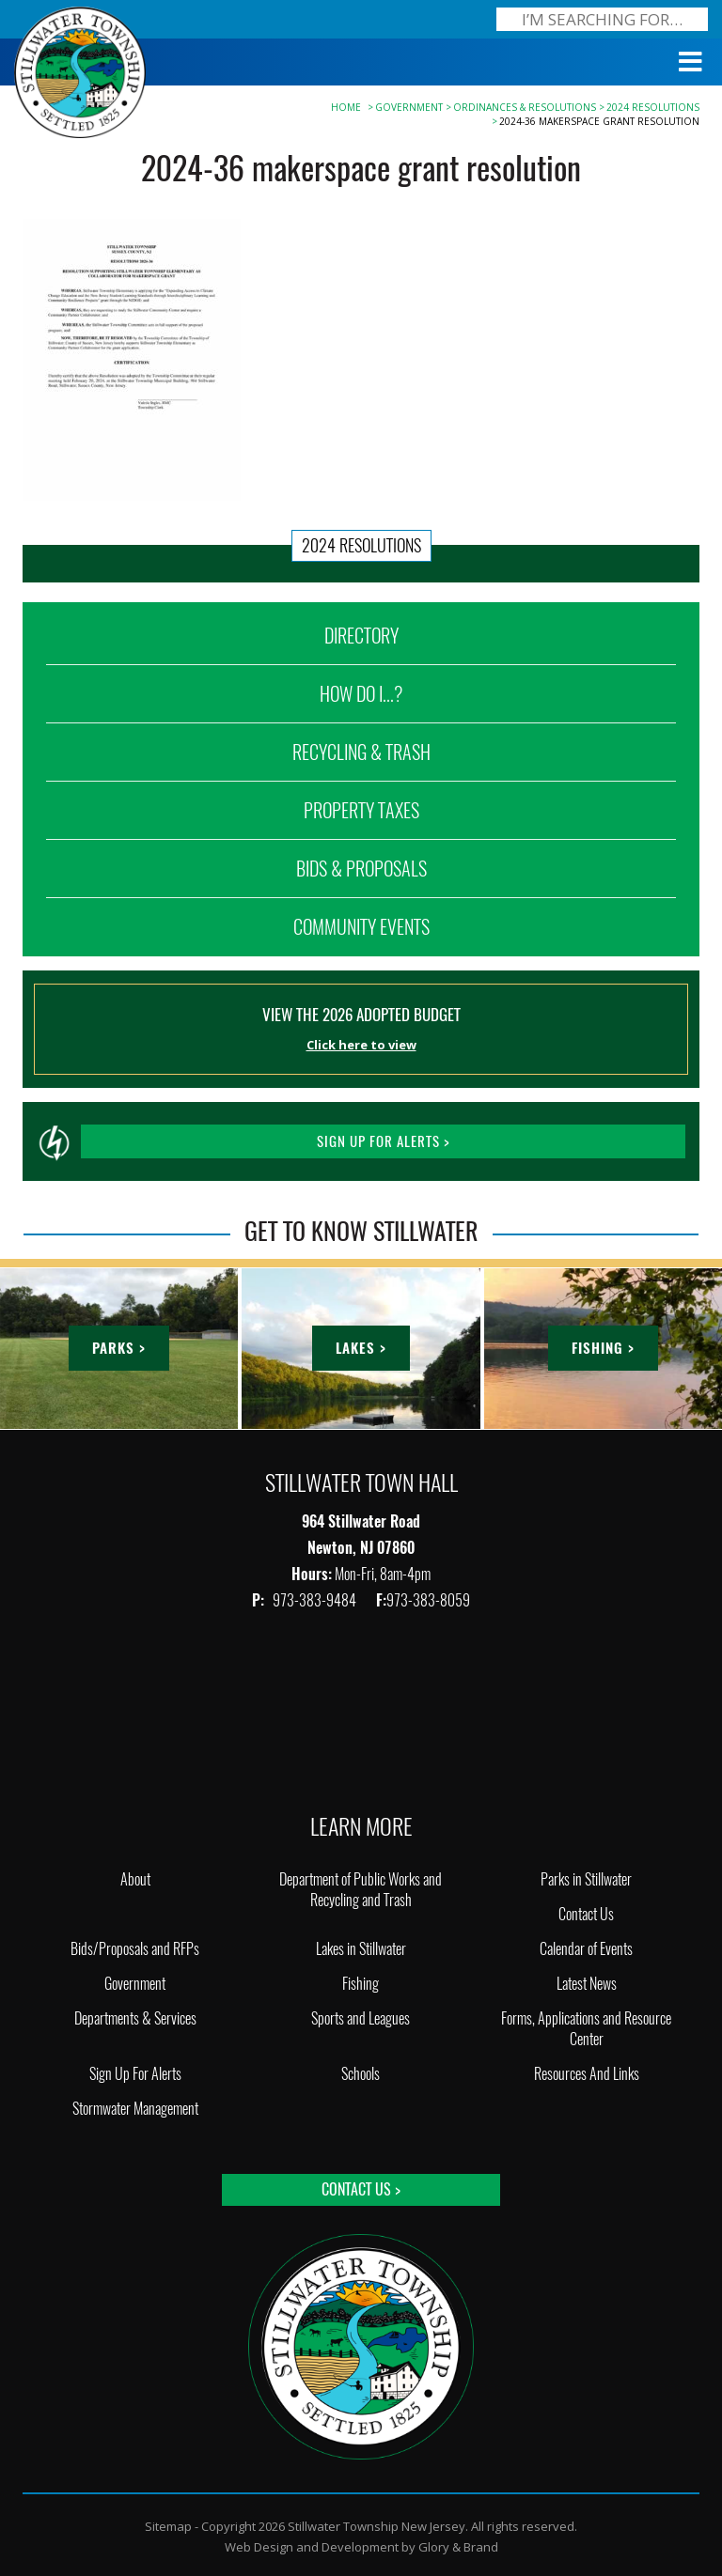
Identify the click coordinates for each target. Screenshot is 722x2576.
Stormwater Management (135, 2108)
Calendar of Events (586, 1949)
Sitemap (168, 2526)
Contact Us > (361, 2189)
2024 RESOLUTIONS (652, 107)
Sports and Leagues (360, 2018)
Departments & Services (135, 2018)
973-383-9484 (316, 1600)
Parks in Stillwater (586, 1879)
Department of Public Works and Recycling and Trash (360, 1890)
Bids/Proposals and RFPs (135, 1949)
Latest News (587, 1984)
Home (346, 107)
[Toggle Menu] (691, 62)
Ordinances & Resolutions (524, 107)
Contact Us (586, 1914)
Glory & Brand (458, 2546)
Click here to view (361, 1044)
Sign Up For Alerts (135, 2074)
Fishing (360, 1984)
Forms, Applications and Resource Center (586, 2029)
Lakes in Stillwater (361, 1949)
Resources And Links (586, 2074)
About (135, 1879)
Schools (360, 2074)
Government (409, 107)
